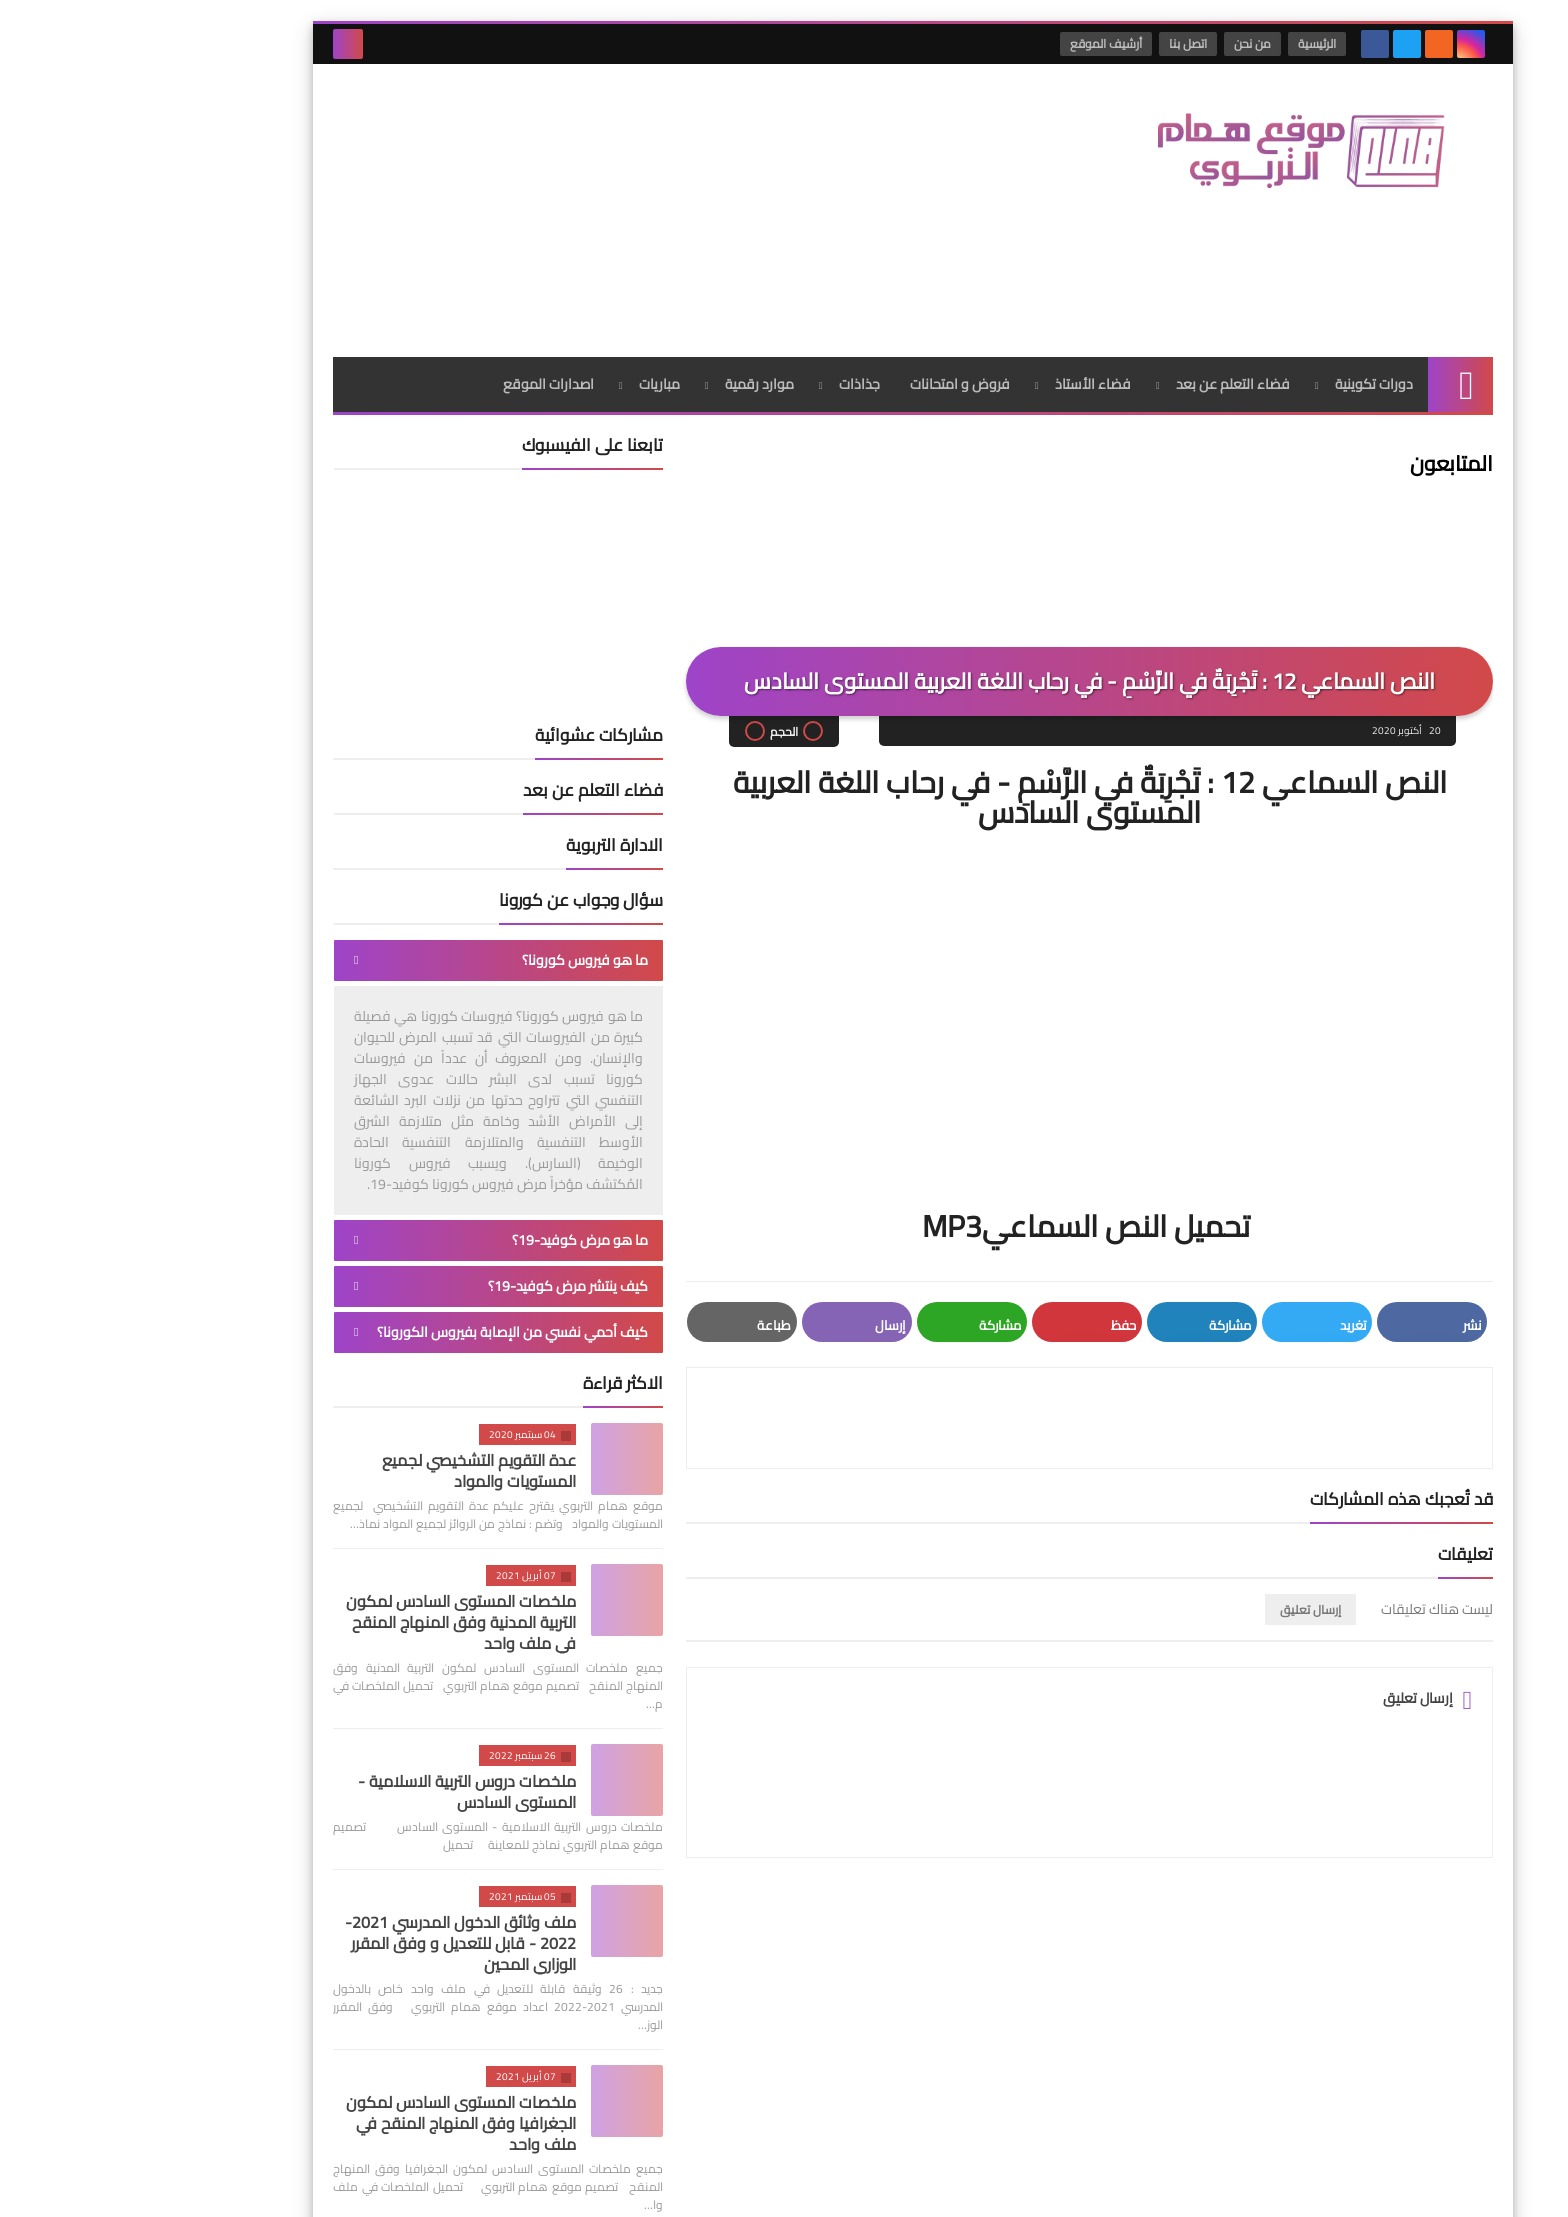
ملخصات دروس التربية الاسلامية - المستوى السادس (338, 1642)
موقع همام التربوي (1146, 2185)
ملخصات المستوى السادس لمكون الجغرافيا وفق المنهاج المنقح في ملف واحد (332, 1974)
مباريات (530, 235)
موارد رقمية (630, 235)
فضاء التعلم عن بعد (1104, 235)
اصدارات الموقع (419, 235)
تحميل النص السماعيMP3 (960, 1077)
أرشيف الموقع (981, 43)
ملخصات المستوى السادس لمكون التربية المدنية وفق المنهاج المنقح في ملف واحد (332, 1473)
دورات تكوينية (1245, 235)
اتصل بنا (1063, 43)
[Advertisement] (568, 129)
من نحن (1127, 43)
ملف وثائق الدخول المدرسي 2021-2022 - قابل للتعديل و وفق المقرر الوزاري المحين (331, 1794)
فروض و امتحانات (831, 235)
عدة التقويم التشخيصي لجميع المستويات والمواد (350, 1321)
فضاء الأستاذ (964, 235)
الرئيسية (1192, 43)
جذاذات (730, 235)
